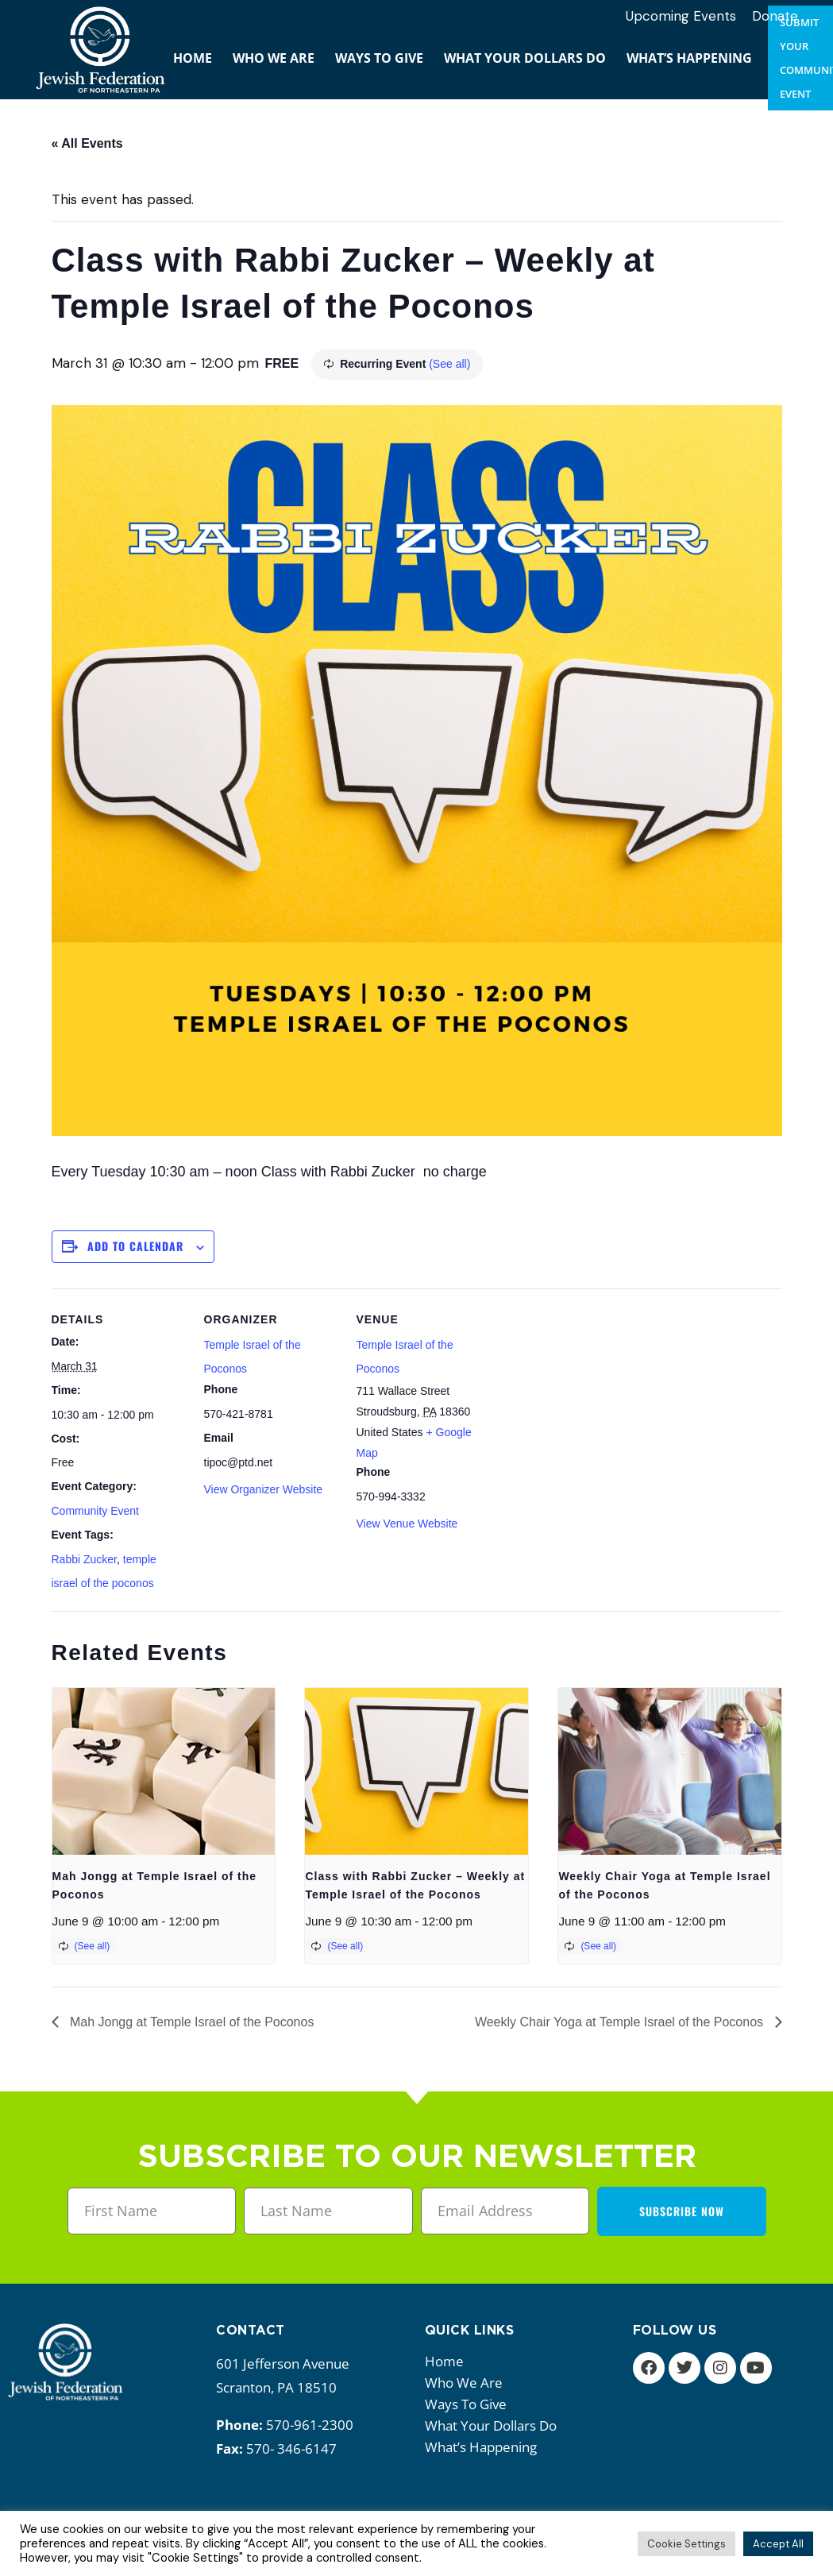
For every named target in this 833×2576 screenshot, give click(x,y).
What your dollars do (495, 2425)
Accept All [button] (778, 2544)
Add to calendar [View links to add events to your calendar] (135, 1246)
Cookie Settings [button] (686, 2544)
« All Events (87, 143)
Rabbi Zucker (84, 1559)
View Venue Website (407, 1523)
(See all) (449, 363)
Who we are (468, 2382)
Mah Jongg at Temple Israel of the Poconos (190, 2022)
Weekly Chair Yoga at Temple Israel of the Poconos (621, 2022)
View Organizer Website (263, 1489)
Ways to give (470, 2404)
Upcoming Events (681, 16)
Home (444, 2361)
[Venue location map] (593, 1397)
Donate (775, 16)
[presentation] (163, 1771)
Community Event (95, 1510)
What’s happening (485, 2447)
